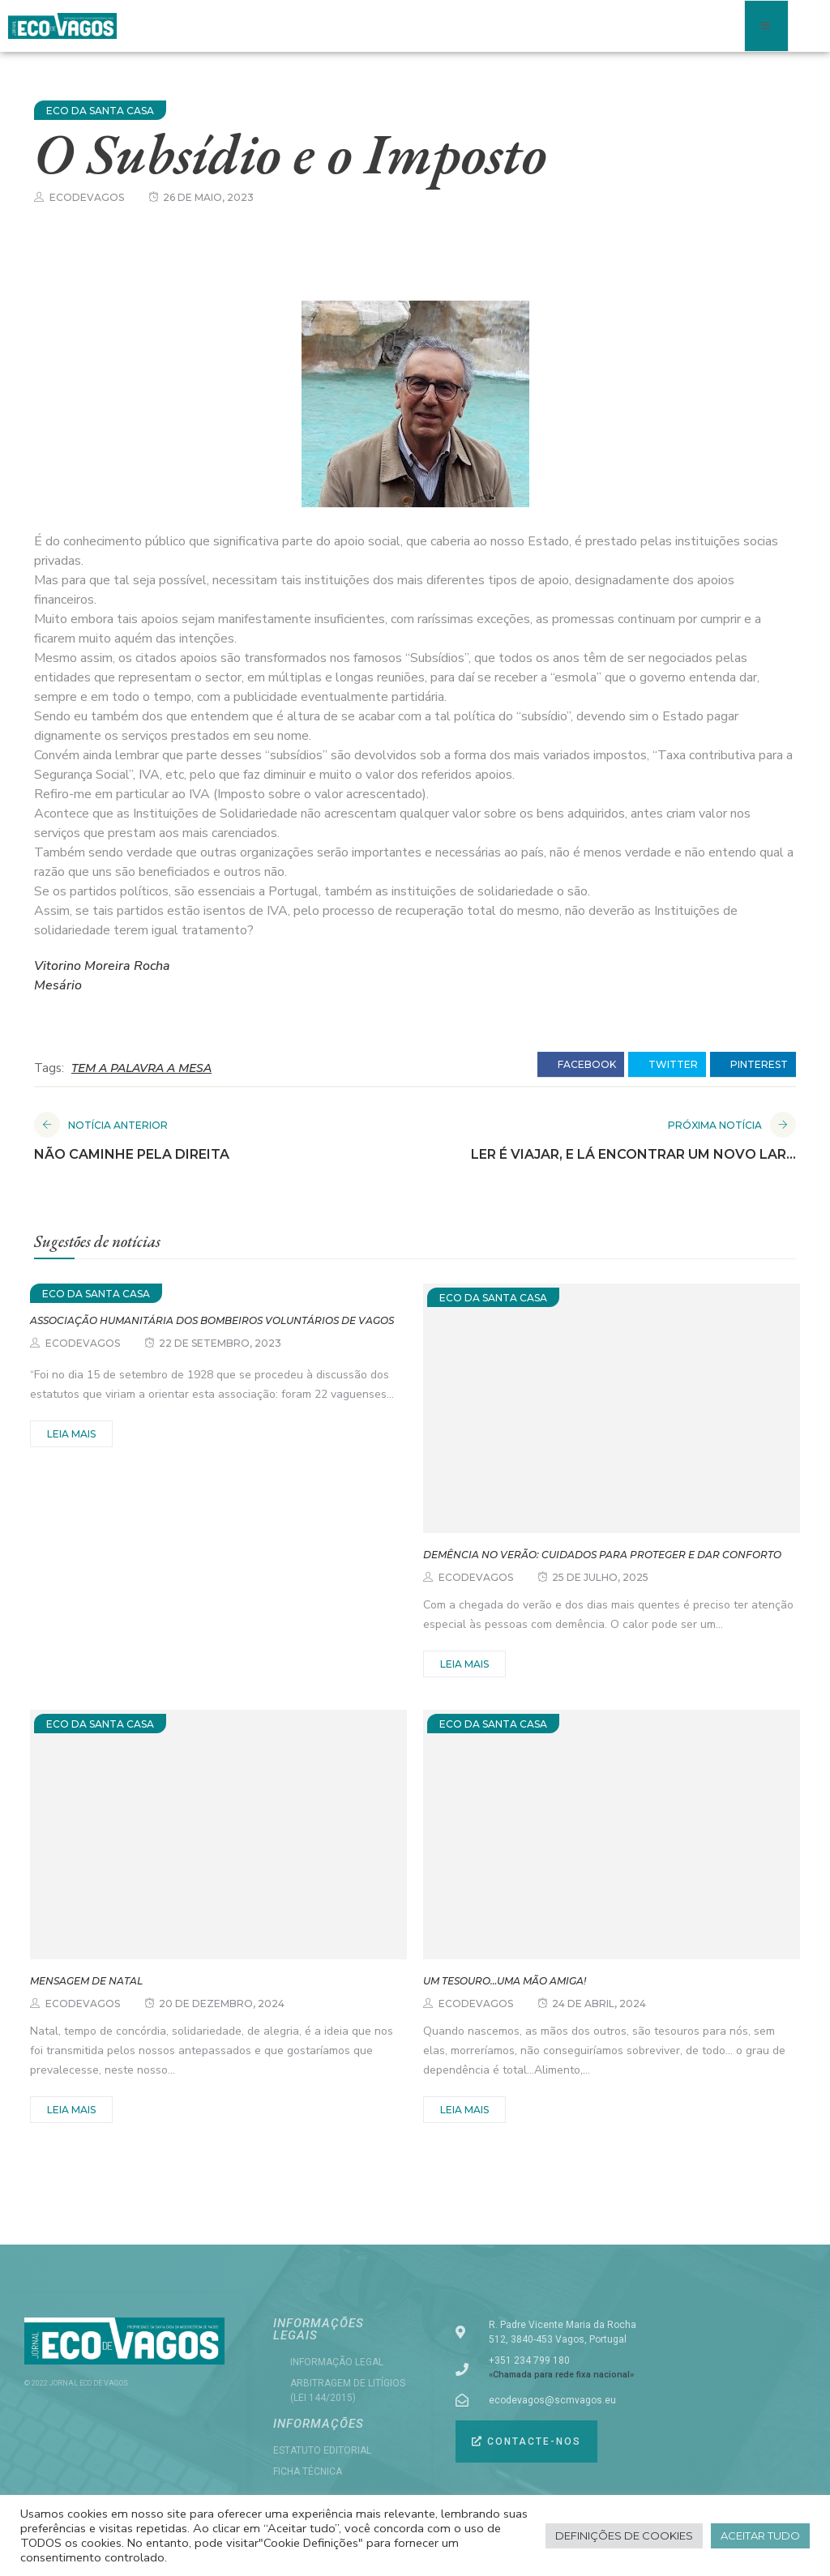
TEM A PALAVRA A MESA (141, 1068)
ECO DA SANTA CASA (100, 111)
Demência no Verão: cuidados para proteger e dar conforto (602, 1555)
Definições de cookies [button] (624, 2535)
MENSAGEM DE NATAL (86, 1981)
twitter (667, 1065)
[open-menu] (766, 26)
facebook (580, 1065)
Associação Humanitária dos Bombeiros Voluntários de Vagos (212, 1320)
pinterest (753, 1065)
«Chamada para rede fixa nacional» (561, 2374)
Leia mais (71, 1434)
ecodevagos (86, 197)
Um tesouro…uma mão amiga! (504, 1981)
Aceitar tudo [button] (760, 2535)
